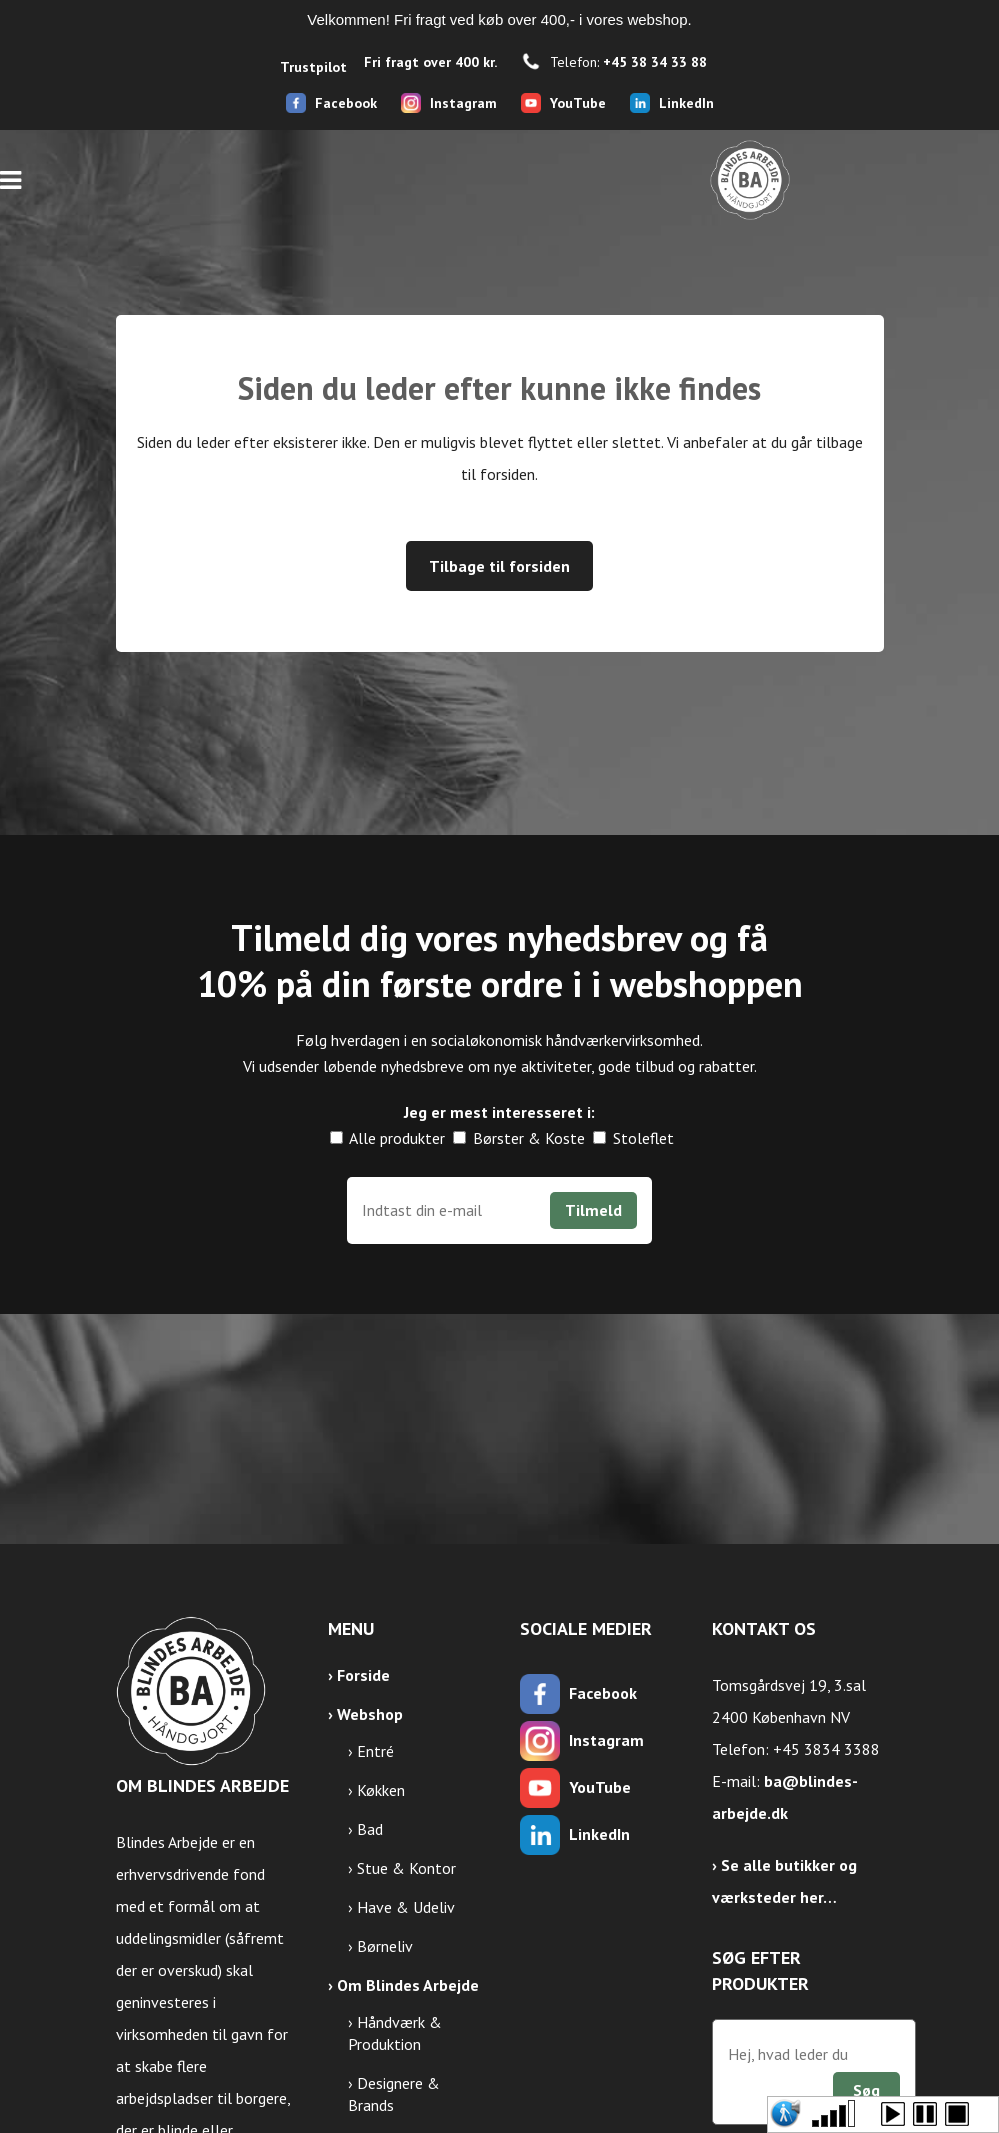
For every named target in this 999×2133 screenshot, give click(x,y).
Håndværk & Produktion (395, 2033)
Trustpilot (313, 67)
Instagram (463, 103)
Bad (370, 1829)
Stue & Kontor (406, 1868)
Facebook (346, 103)
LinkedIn (686, 103)
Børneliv (385, 1946)
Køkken (381, 1790)
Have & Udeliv (406, 1907)
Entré (375, 1751)
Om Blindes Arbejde (408, 1985)
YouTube (578, 103)
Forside (363, 1675)
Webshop (370, 1714)
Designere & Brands (394, 2094)
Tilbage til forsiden (499, 566)
